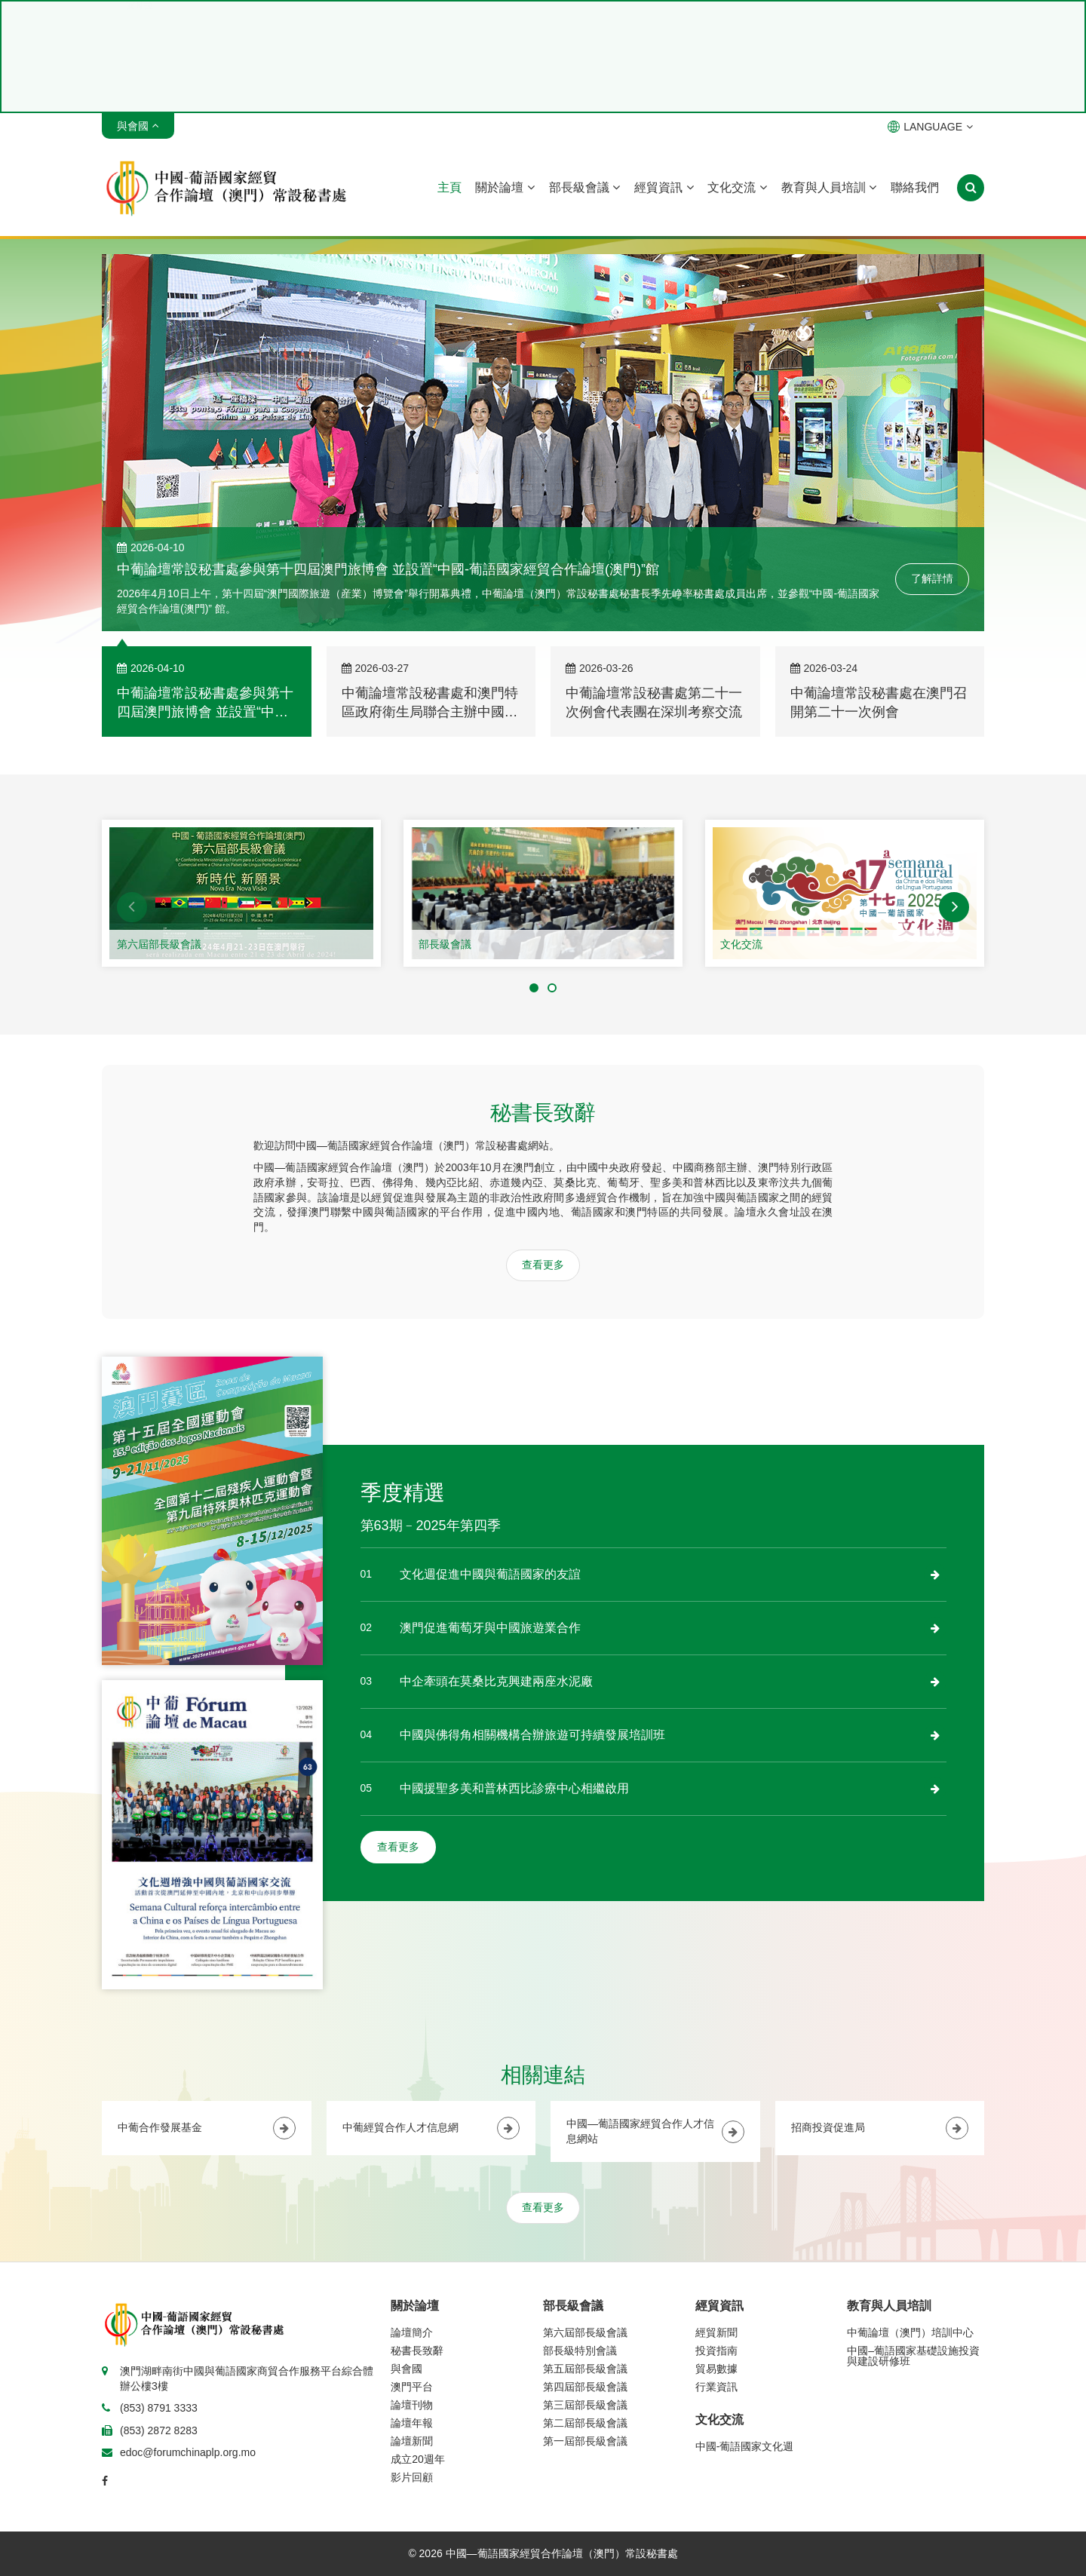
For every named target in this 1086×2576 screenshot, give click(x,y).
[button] (132, 907)
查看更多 (543, 1265)
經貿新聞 (716, 2332)
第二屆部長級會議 (585, 2423)
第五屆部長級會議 (585, 2369)
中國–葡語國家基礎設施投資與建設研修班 (913, 2355)
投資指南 (716, 2350)
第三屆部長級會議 (585, 2405)
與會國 (406, 2369)
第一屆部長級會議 (585, 2441)
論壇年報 (412, 2423)
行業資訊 (716, 2387)
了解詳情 (932, 578)
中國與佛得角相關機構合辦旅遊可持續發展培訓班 (532, 1734)
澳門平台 (412, 2387)
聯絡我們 (915, 187)
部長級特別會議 (580, 2350)
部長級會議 (584, 187)
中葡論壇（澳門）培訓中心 (910, 2332)
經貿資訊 (663, 187)
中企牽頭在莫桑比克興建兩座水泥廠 (496, 1681)
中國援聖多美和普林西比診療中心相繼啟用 (514, 1788)
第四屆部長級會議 (585, 2387)
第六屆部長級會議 (159, 944)
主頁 (449, 187)
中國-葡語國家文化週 (744, 2446)
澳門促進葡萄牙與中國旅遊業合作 (490, 1627)
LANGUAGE (930, 127)
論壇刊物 (412, 2405)
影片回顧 (412, 2477)
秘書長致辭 (417, 2350)
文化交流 (736, 187)
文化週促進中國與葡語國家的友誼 (490, 1574)
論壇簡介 (412, 2332)
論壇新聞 (412, 2441)
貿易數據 (716, 2369)
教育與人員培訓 (828, 187)
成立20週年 (418, 2459)
